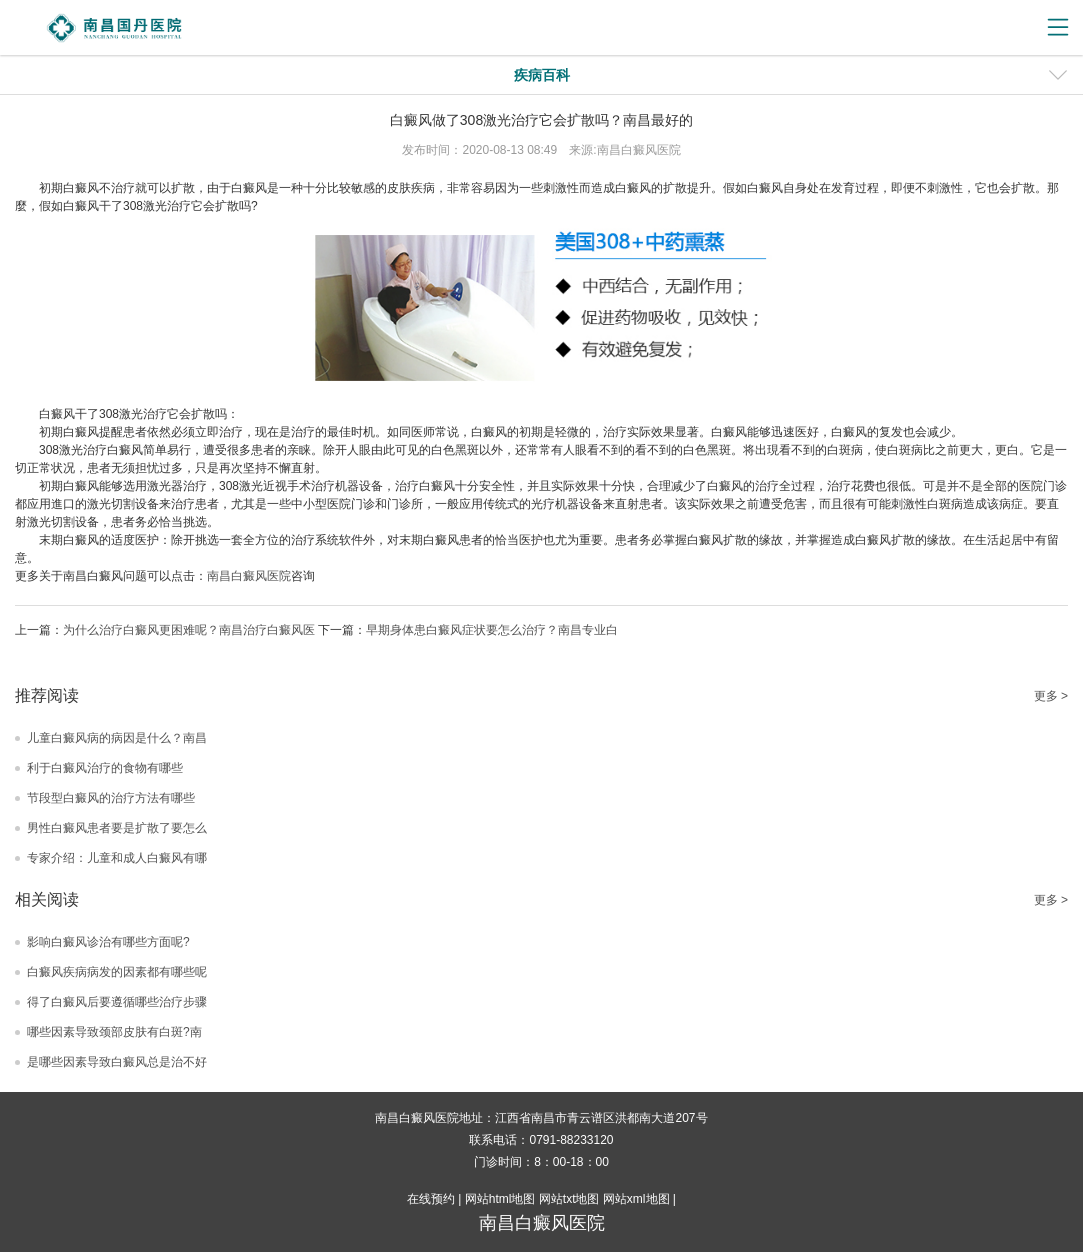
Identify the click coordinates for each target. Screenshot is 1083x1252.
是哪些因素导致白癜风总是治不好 (117, 1062)
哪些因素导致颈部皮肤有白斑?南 (114, 1032)
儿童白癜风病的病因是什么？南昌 (117, 738)
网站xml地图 (636, 1199)
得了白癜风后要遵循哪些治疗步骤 (117, 1002)
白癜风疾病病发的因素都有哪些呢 (117, 972)
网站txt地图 (569, 1199)
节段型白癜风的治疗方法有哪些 (111, 798)
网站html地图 (500, 1199)
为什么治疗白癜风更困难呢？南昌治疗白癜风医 (189, 630)
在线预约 (431, 1199)
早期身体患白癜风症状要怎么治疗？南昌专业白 (492, 630)
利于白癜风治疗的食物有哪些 (105, 768)
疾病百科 (542, 75)
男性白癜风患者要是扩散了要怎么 (117, 828)
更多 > (1051, 696)
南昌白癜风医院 (249, 576)
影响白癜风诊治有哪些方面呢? (108, 942)
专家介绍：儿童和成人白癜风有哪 (117, 858)
